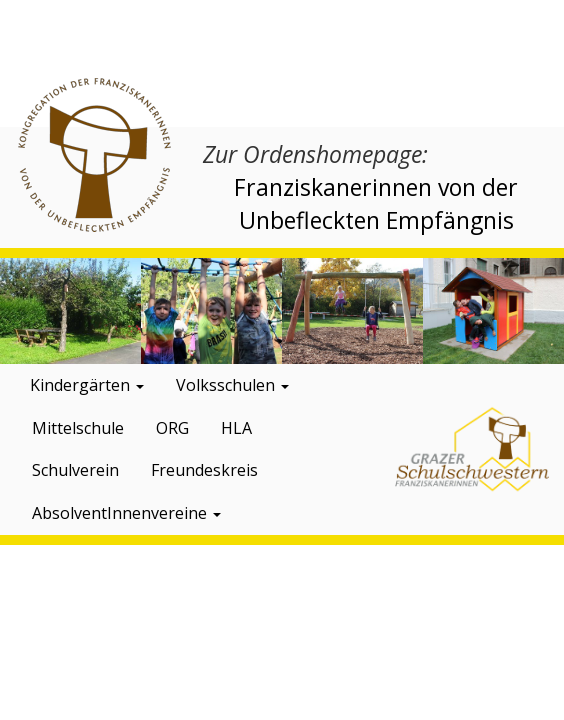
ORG (172, 428)
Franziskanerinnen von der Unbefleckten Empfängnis (376, 203)
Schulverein (75, 470)
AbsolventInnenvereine (126, 513)
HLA (236, 428)
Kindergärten (87, 385)
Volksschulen (232, 385)
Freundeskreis (204, 470)
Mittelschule (78, 428)
